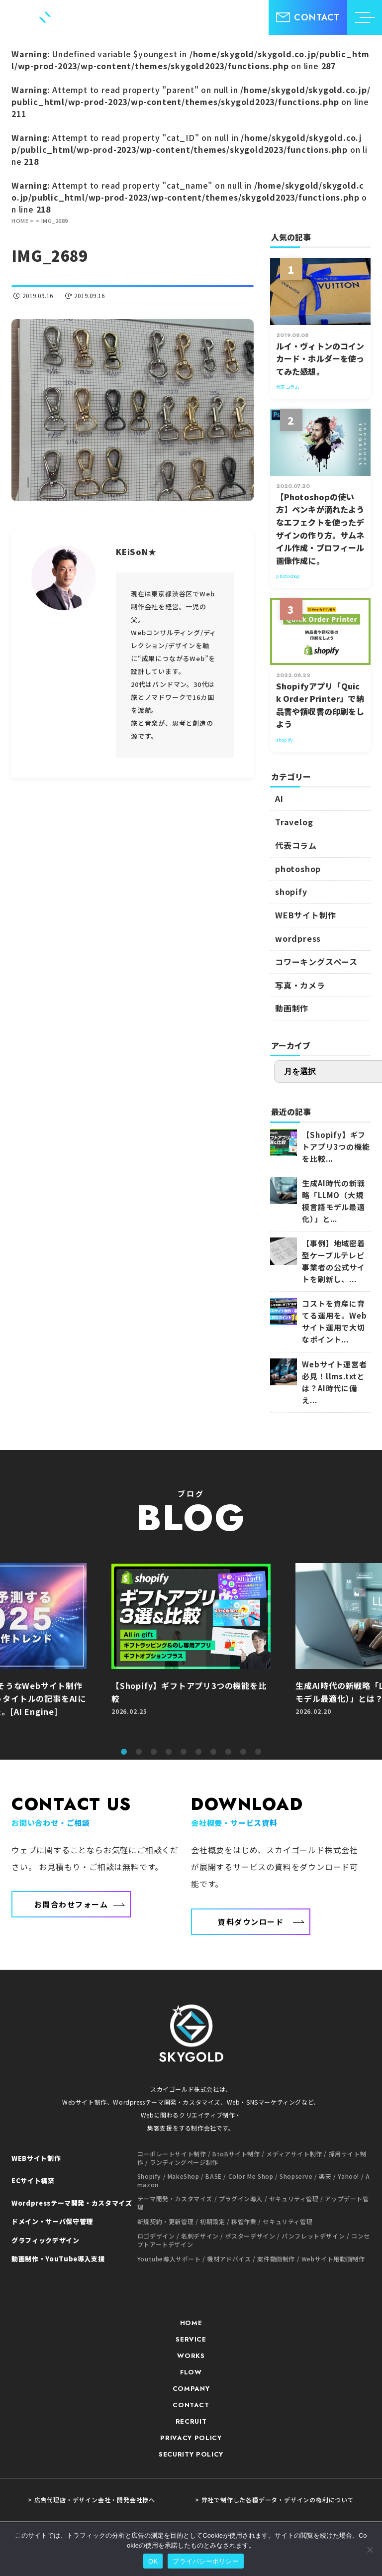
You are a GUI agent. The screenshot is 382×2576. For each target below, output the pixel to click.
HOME (191, 2323)
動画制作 (291, 1008)
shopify (291, 891)
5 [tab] (184, 1752)
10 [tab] (258, 1752)
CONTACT (191, 2405)
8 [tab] (228, 1752)
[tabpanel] (191, 1651)
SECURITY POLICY (191, 2454)
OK (153, 2561)
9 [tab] (243, 1752)
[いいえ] (370, 2550)
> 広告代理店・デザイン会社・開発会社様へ (91, 2500)
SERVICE (191, 2339)
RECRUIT (191, 2421)
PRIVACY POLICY (190, 2438)
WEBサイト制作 (305, 915)
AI (279, 798)
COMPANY (191, 2388)
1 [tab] (124, 1752)
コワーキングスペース (316, 962)
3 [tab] (154, 1752)
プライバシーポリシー (206, 2561)
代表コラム (296, 845)
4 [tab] (169, 1752)
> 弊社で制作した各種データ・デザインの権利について (274, 2500)
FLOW (191, 2372)
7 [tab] (213, 1752)
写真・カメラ (300, 985)
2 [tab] (139, 1752)
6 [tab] (198, 1752)
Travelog (294, 822)
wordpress (298, 938)
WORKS (190, 2355)
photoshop (298, 869)
